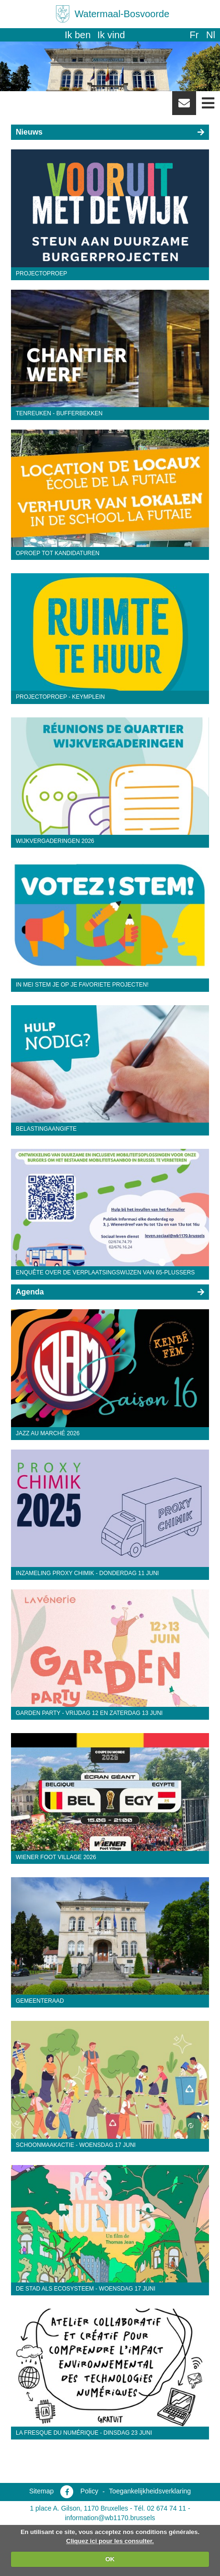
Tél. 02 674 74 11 (160, 2508)
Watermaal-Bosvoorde (122, 14)
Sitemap (41, 2491)
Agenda (30, 1292)
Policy (89, 2491)
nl (210, 35)
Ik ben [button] (77, 35)
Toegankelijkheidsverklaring (150, 2491)
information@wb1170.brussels (110, 2518)
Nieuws (29, 132)
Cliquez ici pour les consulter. (110, 2540)
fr (193, 35)
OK (110, 2559)
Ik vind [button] (111, 35)
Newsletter (184, 106)
